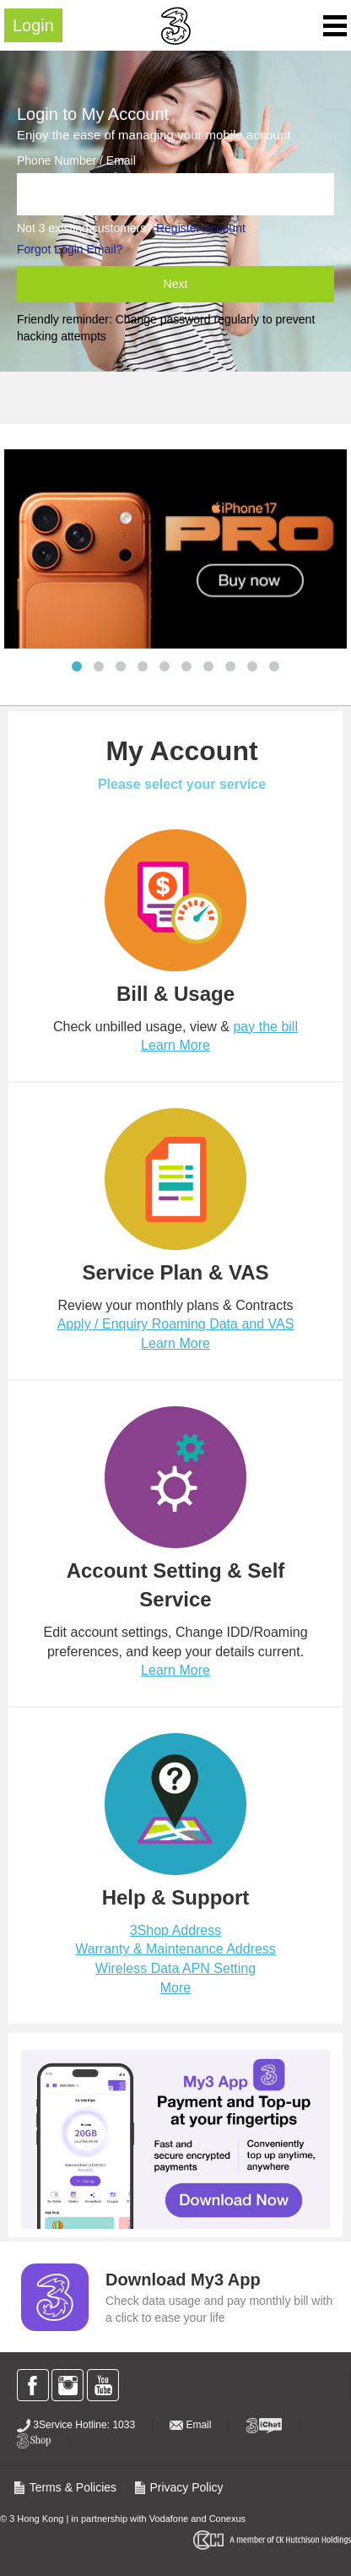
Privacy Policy (178, 2487)
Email (190, 2425)
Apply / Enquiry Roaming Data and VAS (175, 1324)
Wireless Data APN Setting (175, 1968)
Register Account (201, 228)
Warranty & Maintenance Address (175, 1949)
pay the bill (265, 1026)
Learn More (175, 1045)
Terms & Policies (64, 2487)
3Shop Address (176, 1930)
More (175, 1988)
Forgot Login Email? (69, 249)
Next (176, 284)
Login (33, 25)
